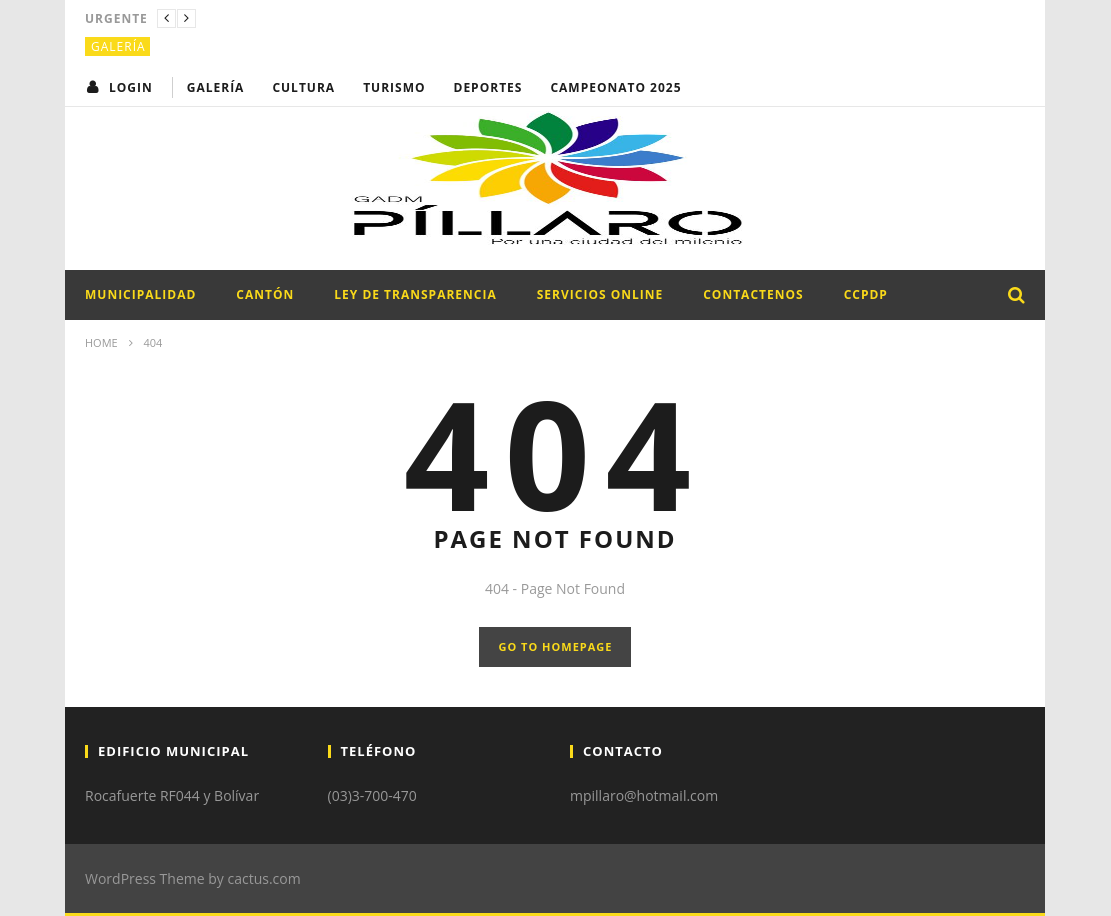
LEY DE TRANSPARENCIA (415, 294)
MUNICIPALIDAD (140, 294)
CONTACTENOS (753, 294)
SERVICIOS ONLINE (600, 294)
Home (101, 342)
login (131, 87)
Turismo (394, 87)
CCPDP (866, 294)
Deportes (488, 87)
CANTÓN (265, 294)
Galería (118, 46)
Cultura (303, 87)
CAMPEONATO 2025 (615, 87)
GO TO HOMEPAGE (556, 646)
